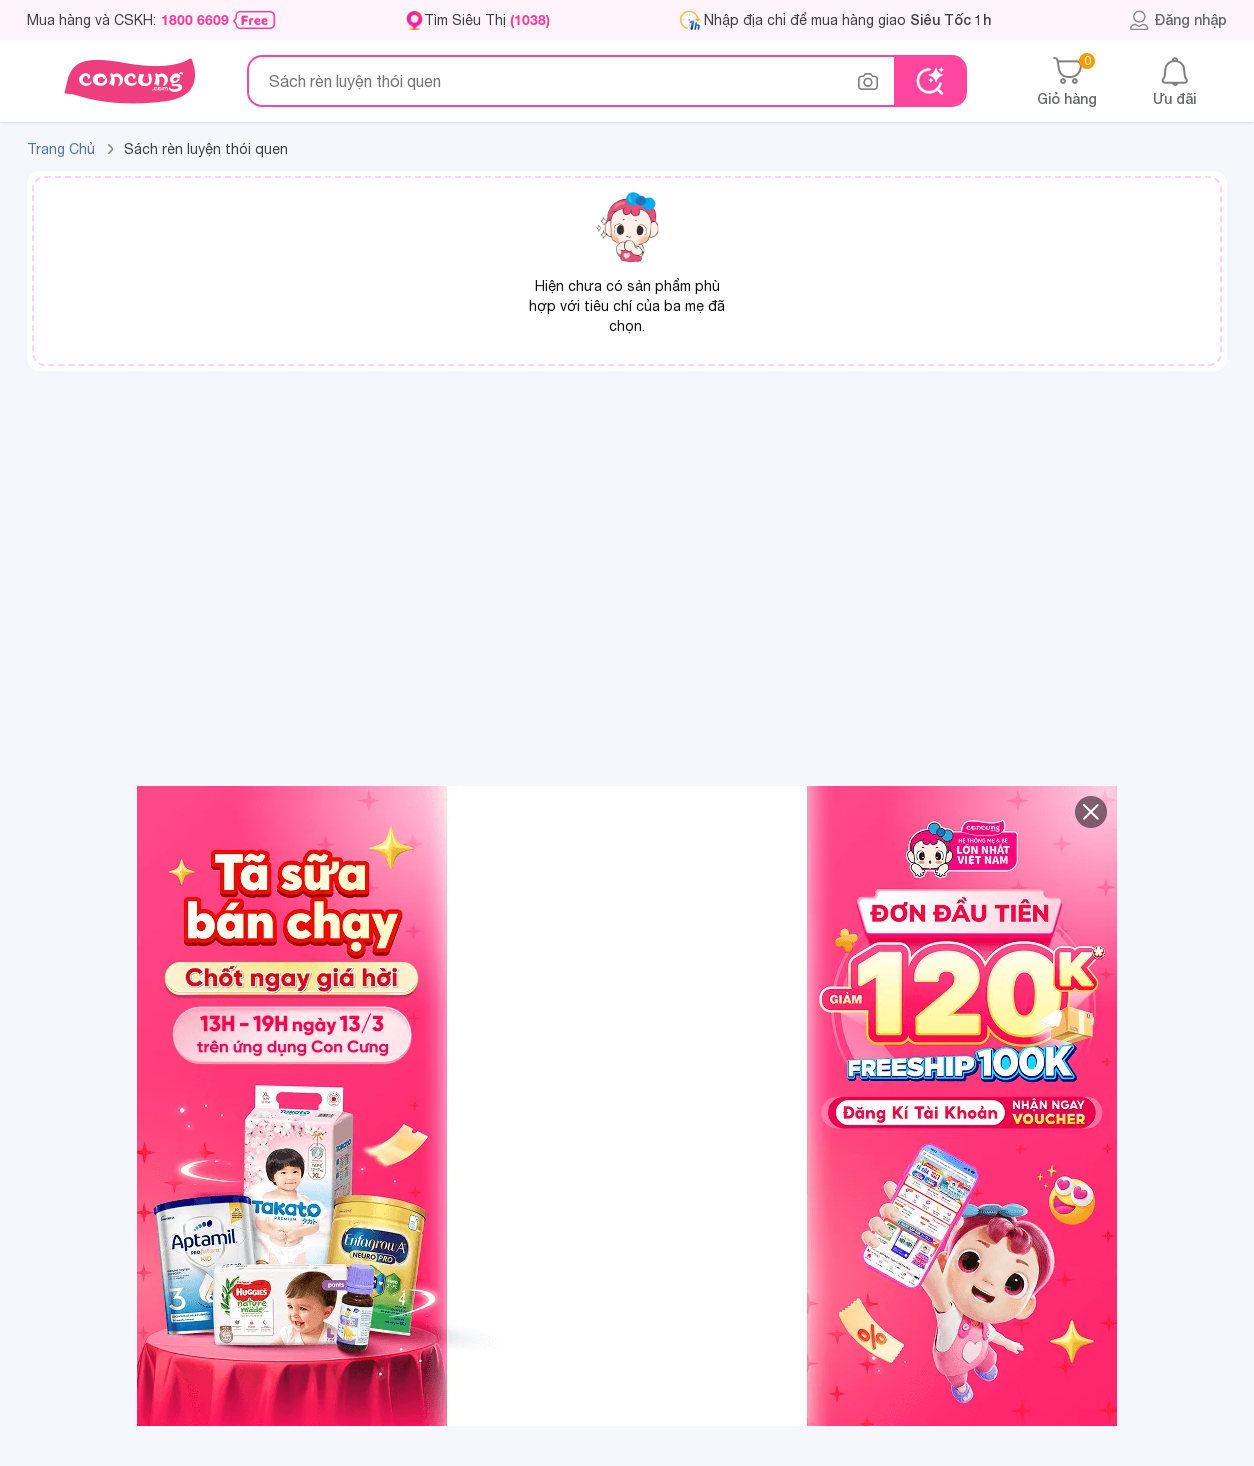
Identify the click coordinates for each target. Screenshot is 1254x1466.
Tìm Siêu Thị (487, 19)
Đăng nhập (1177, 20)
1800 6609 (195, 20)
